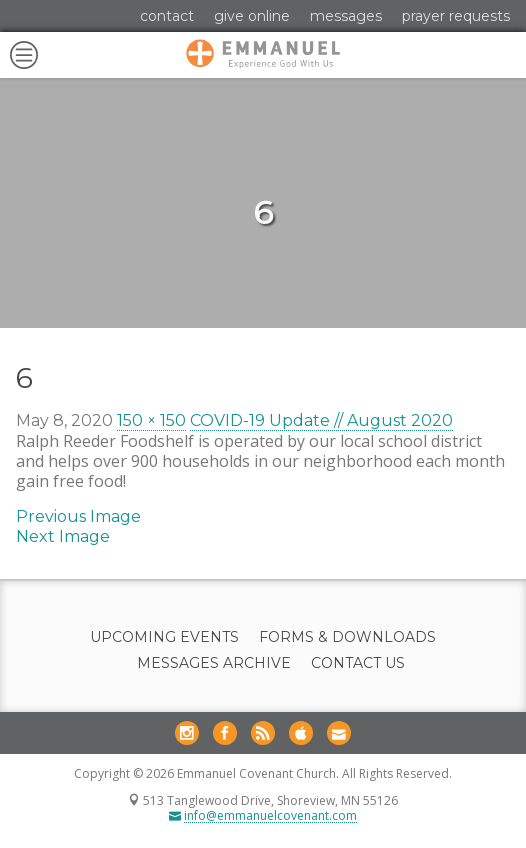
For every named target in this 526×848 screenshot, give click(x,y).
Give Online (252, 16)
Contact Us (358, 663)
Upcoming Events (164, 637)
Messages (346, 16)
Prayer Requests (456, 16)
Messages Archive (214, 663)
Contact (167, 16)
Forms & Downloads (347, 637)
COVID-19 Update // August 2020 (321, 420)
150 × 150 (151, 420)
